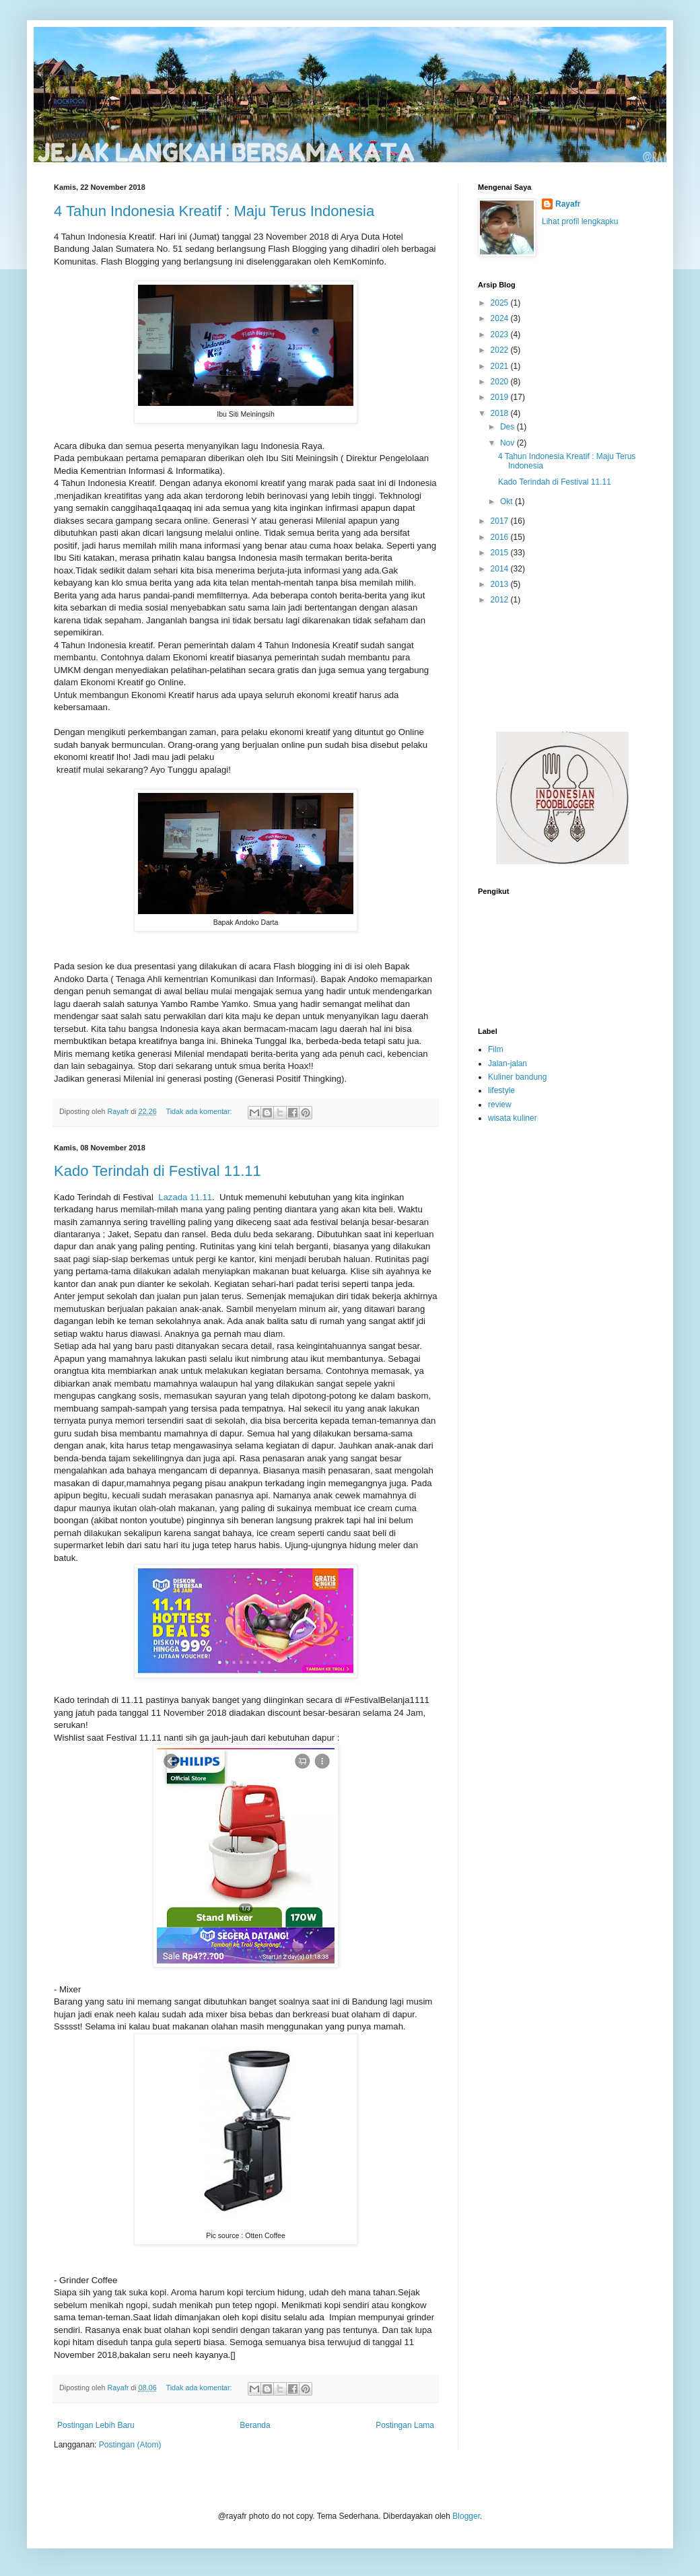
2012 (501, 599)
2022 (501, 350)
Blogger (466, 2516)
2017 (501, 521)
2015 (501, 552)
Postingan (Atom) (130, 2444)
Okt (507, 501)
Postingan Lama (405, 2425)
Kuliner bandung (517, 1077)
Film (495, 1049)
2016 (501, 537)
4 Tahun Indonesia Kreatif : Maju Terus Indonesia (214, 211)
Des (508, 426)
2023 (501, 334)
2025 (501, 303)
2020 (501, 381)
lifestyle (501, 1090)
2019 (501, 397)
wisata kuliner (512, 1118)
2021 (501, 366)
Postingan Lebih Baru (96, 2425)
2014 (501, 568)
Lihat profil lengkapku (580, 221)
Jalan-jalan (507, 1063)
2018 (501, 413)
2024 (501, 318)
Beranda (255, 2425)
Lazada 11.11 (185, 1197)
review (500, 1104)
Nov (508, 443)
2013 (501, 584)
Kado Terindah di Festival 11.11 (157, 1170)
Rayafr (567, 204)
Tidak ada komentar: (200, 1111)
